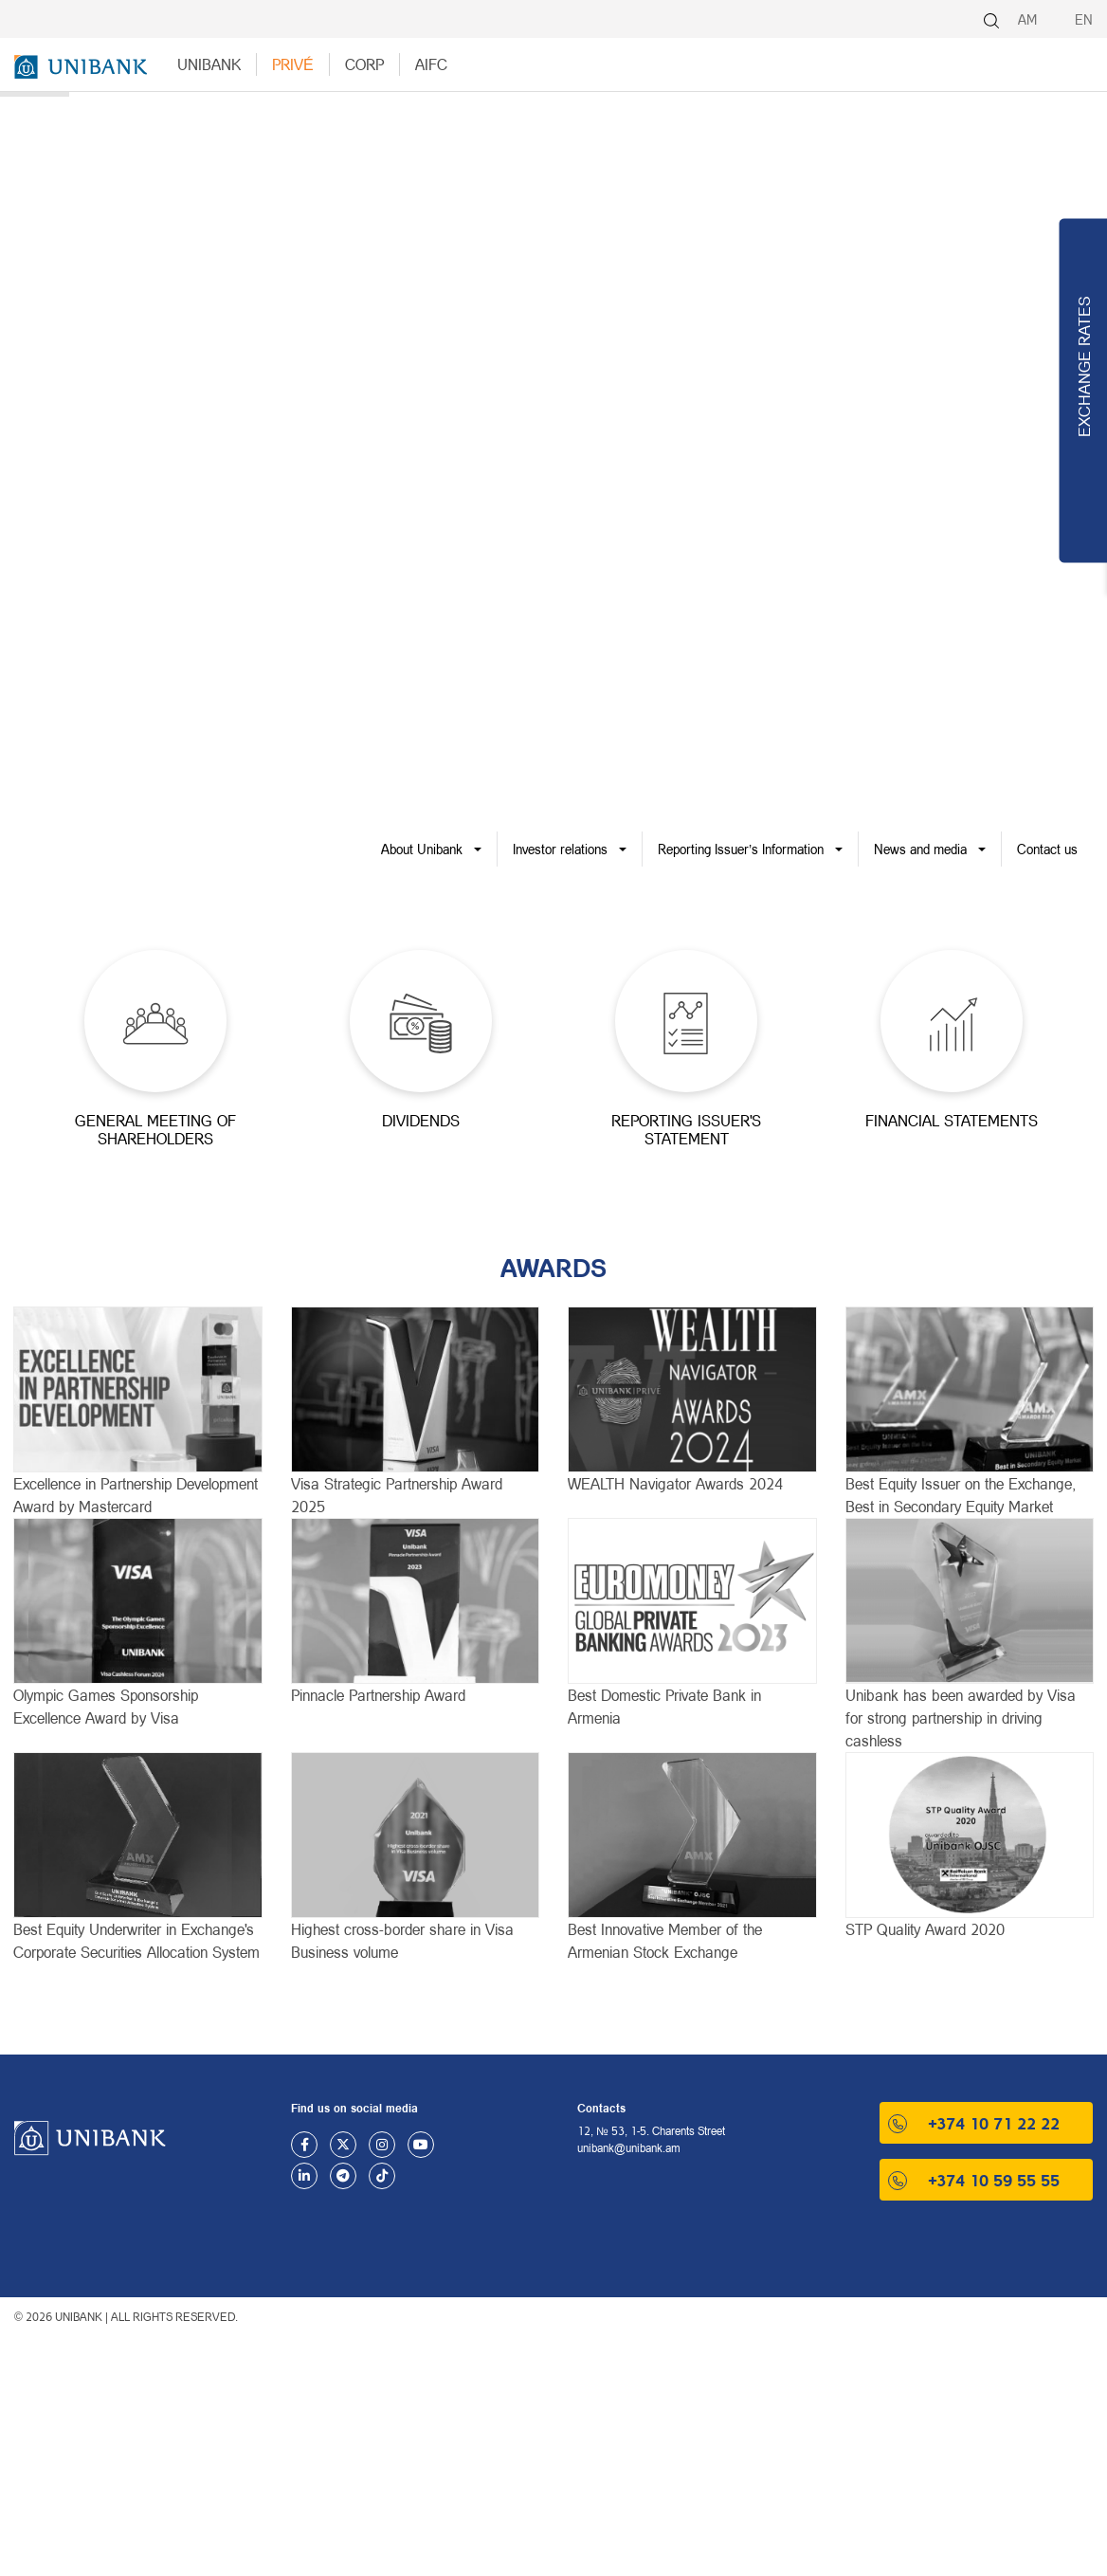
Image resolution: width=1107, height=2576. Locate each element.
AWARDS (553, 1267)
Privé (293, 64)
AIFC (431, 64)
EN (1084, 19)
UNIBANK (209, 64)
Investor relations (560, 849)
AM (1027, 19)
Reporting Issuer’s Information (741, 849)
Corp (364, 64)
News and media (920, 849)
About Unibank (422, 849)
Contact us (1047, 849)
